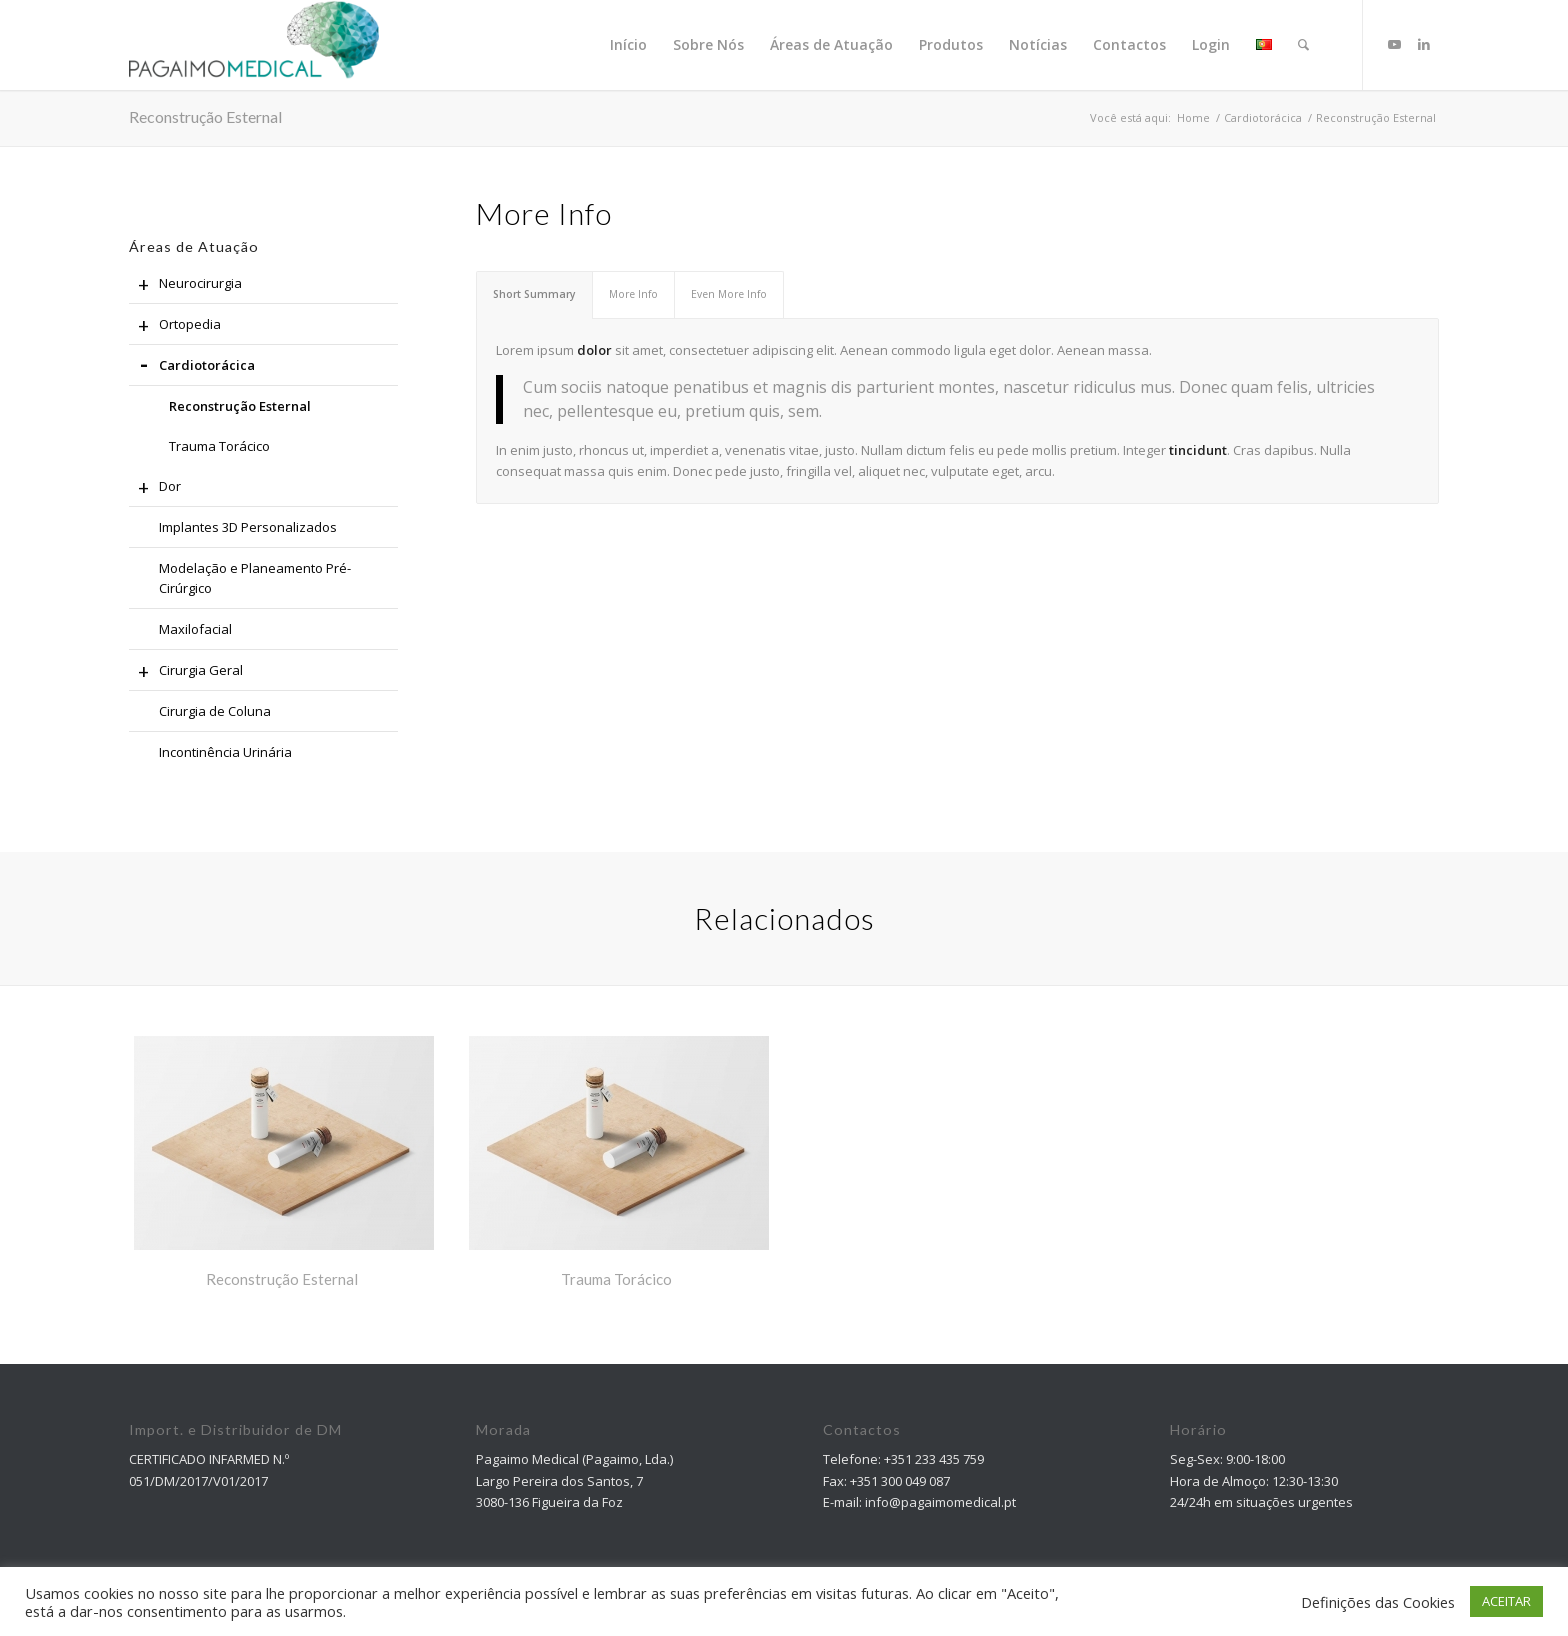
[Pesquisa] (1303, 45)
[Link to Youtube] (1394, 44)
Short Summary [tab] (534, 294)
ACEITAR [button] (1506, 1601)
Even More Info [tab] (729, 294)
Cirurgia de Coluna (215, 711)
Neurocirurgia (185, 284)
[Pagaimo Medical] (254, 45)
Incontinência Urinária (225, 752)
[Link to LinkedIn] (1424, 44)
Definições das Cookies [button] (1378, 1602)
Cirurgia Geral (186, 671)
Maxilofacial (195, 629)
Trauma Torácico (219, 446)
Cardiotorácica (192, 366)
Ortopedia (175, 325)
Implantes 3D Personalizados (248, 527)
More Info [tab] (633, 294)
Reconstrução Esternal (205, 116)
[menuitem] (628, 45)
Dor (155, 487)
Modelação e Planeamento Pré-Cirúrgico (255, 578)
